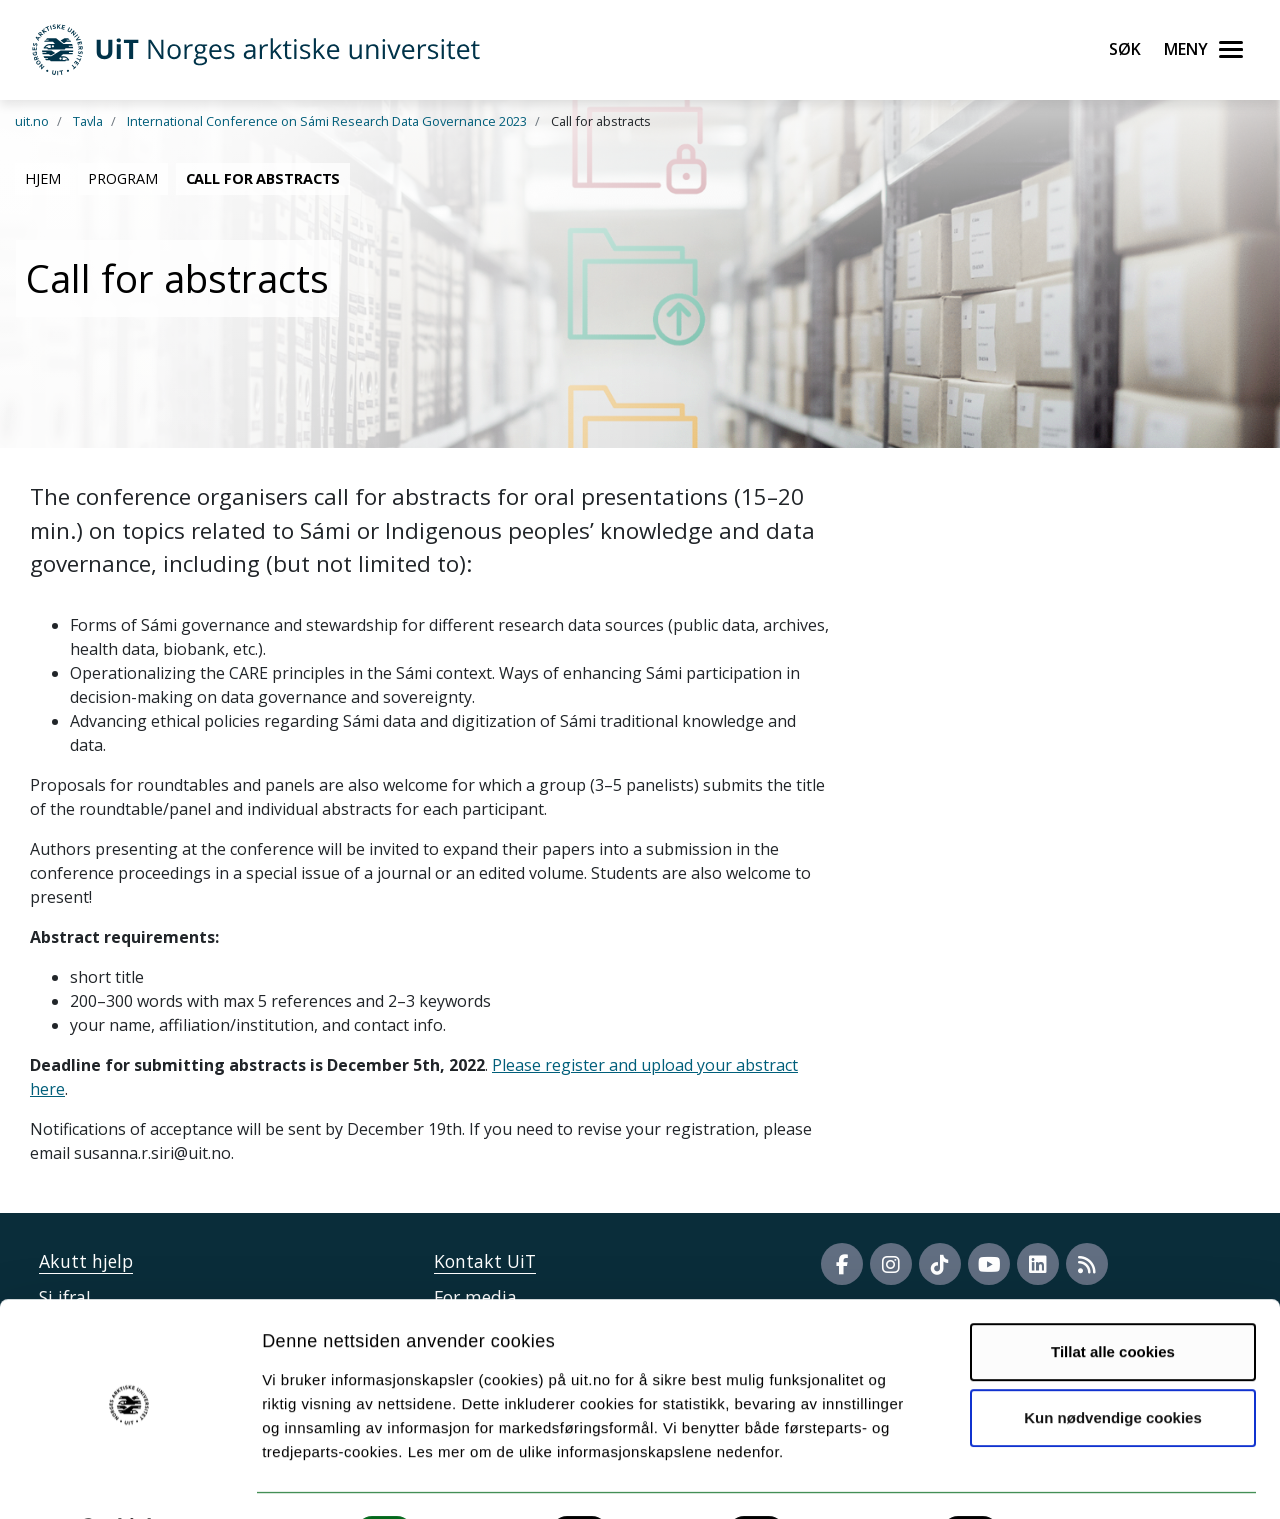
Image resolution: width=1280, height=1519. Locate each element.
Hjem (42, 178)
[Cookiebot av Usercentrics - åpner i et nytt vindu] (129, 1480)
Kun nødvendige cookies (1113, 1364)
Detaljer (1065, 1479)
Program (122, 178)
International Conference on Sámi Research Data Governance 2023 (327, 121)
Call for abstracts (263, 178)
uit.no (32, 121)
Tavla (88, 121)
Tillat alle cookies (1113, 1299)
